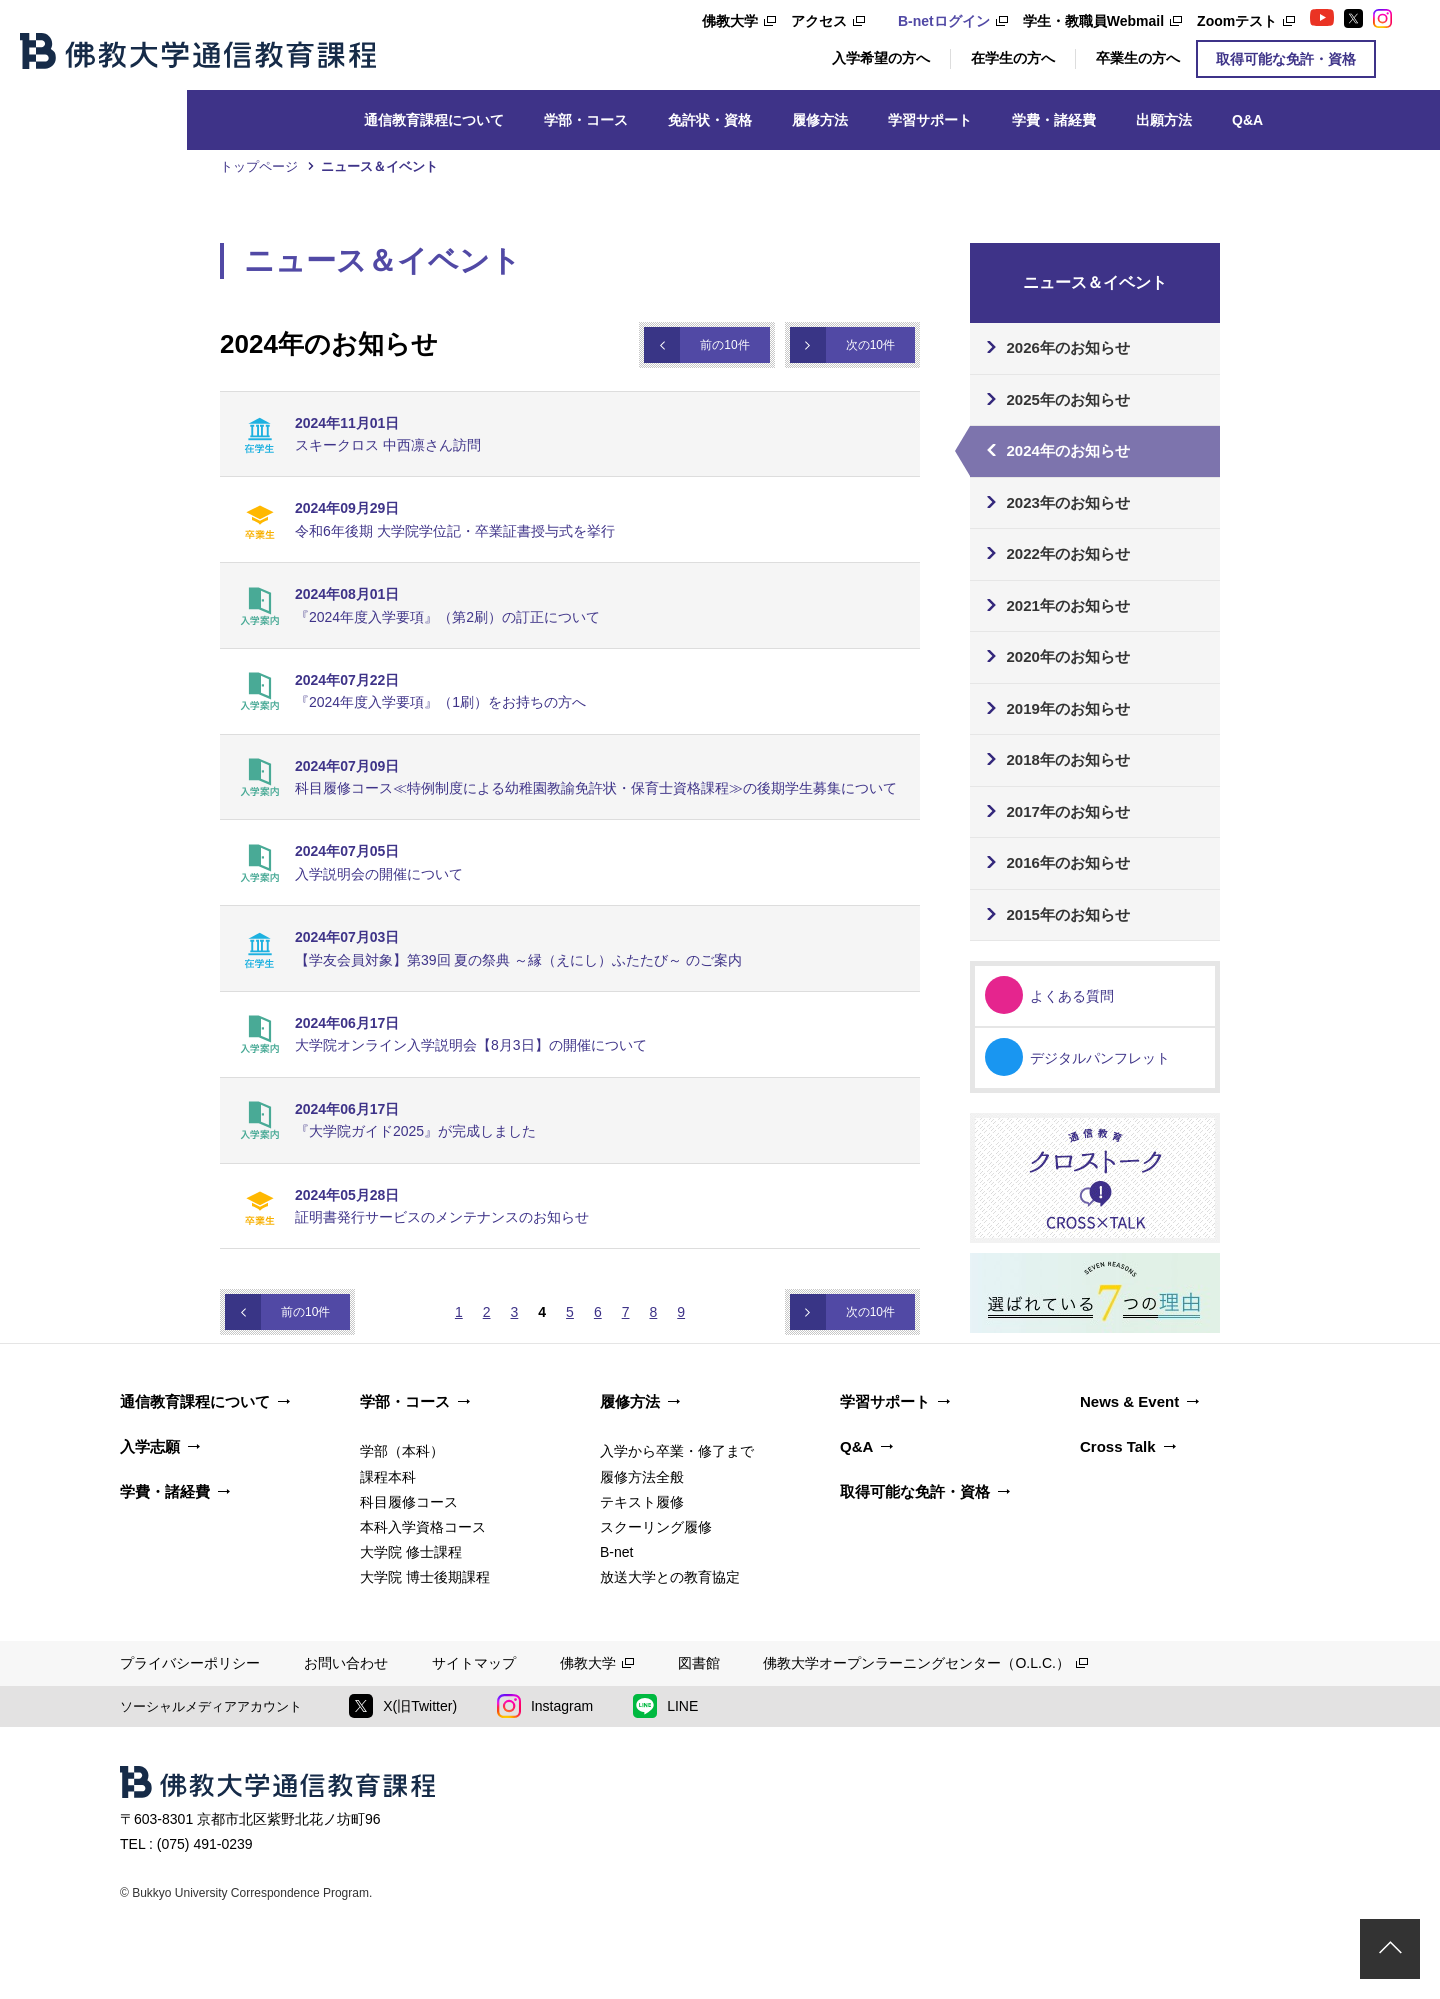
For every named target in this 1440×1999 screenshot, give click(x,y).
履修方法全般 (642, 1477)
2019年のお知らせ (1068, 708)
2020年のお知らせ (1068, 656)
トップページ (259, 166)
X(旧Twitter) (403, 1706)
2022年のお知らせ (1068, 553)
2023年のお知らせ (1068, 502)
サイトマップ (474, 1663)
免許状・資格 (710, 120)
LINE (665, 1706)
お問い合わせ (346, 1663)
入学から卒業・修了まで (677, 1451)
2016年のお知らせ (1068, 862)
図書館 (699, 1663)
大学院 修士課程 (411, 1552)
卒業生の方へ (1138, 58)
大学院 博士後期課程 (425, 1577)
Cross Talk (1118, 1446)
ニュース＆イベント (379, 166)
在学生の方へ (1013, 58)
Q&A (1247, 120)
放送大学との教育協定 (670, 1577)
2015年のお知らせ (1068, 914)
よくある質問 (1072, 996)
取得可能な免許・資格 (1286, 59)
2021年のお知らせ (1068, 605)
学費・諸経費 (1054, 120)
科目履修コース (409, 1502)
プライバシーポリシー (190, 1663)
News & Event (1129, 1401)
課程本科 (388, 1477)
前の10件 (724, 345)
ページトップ (1390, 1949)
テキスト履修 (642, 1502)
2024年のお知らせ (1068, 450)
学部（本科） (402, 1451)
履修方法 (820, 120)
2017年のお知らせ (1068, 811)
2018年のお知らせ (1068, 759)
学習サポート (930, 120)
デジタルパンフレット (1100, 1058)
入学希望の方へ (881, 58)
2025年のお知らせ (1068, 399)
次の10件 (870, 345)
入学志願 (150, 1446)
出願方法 (1164, 120)
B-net (616, 1552)
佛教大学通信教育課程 (198, 51)
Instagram (545, 1706)
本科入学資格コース (423, 1527)
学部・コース (586, 120)
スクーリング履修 (656, 1527)
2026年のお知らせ (1068, 347)
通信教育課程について (434, 120)
